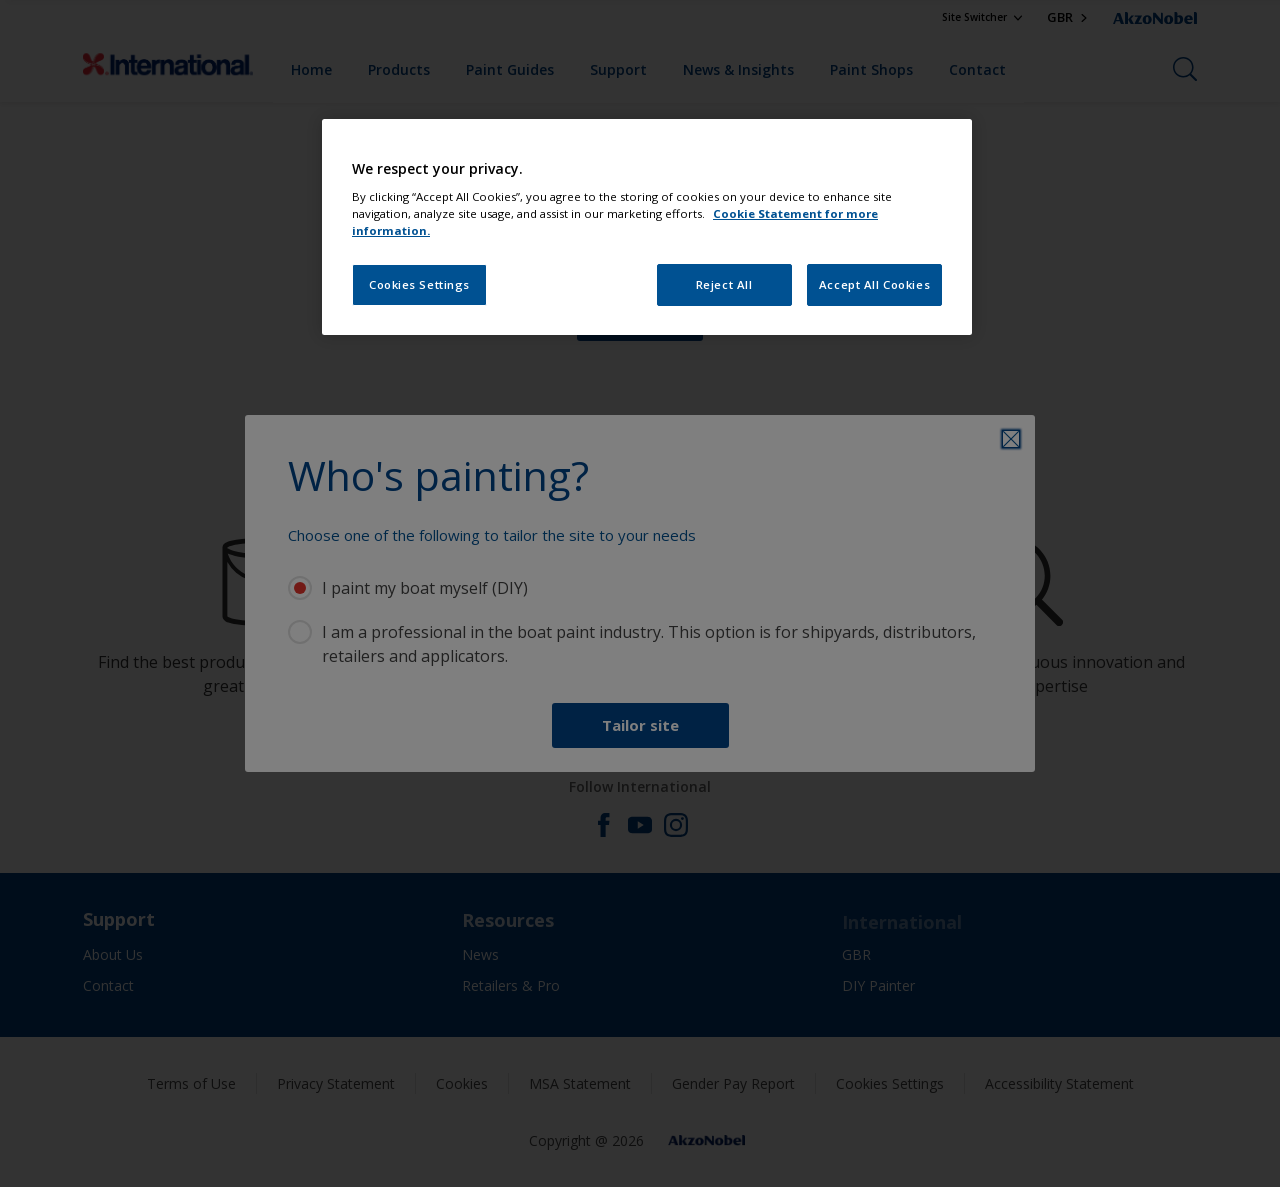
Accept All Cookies (874, 284)
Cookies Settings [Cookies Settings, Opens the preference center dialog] (419, 284)
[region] (647, 227)
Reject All (724, 284)
